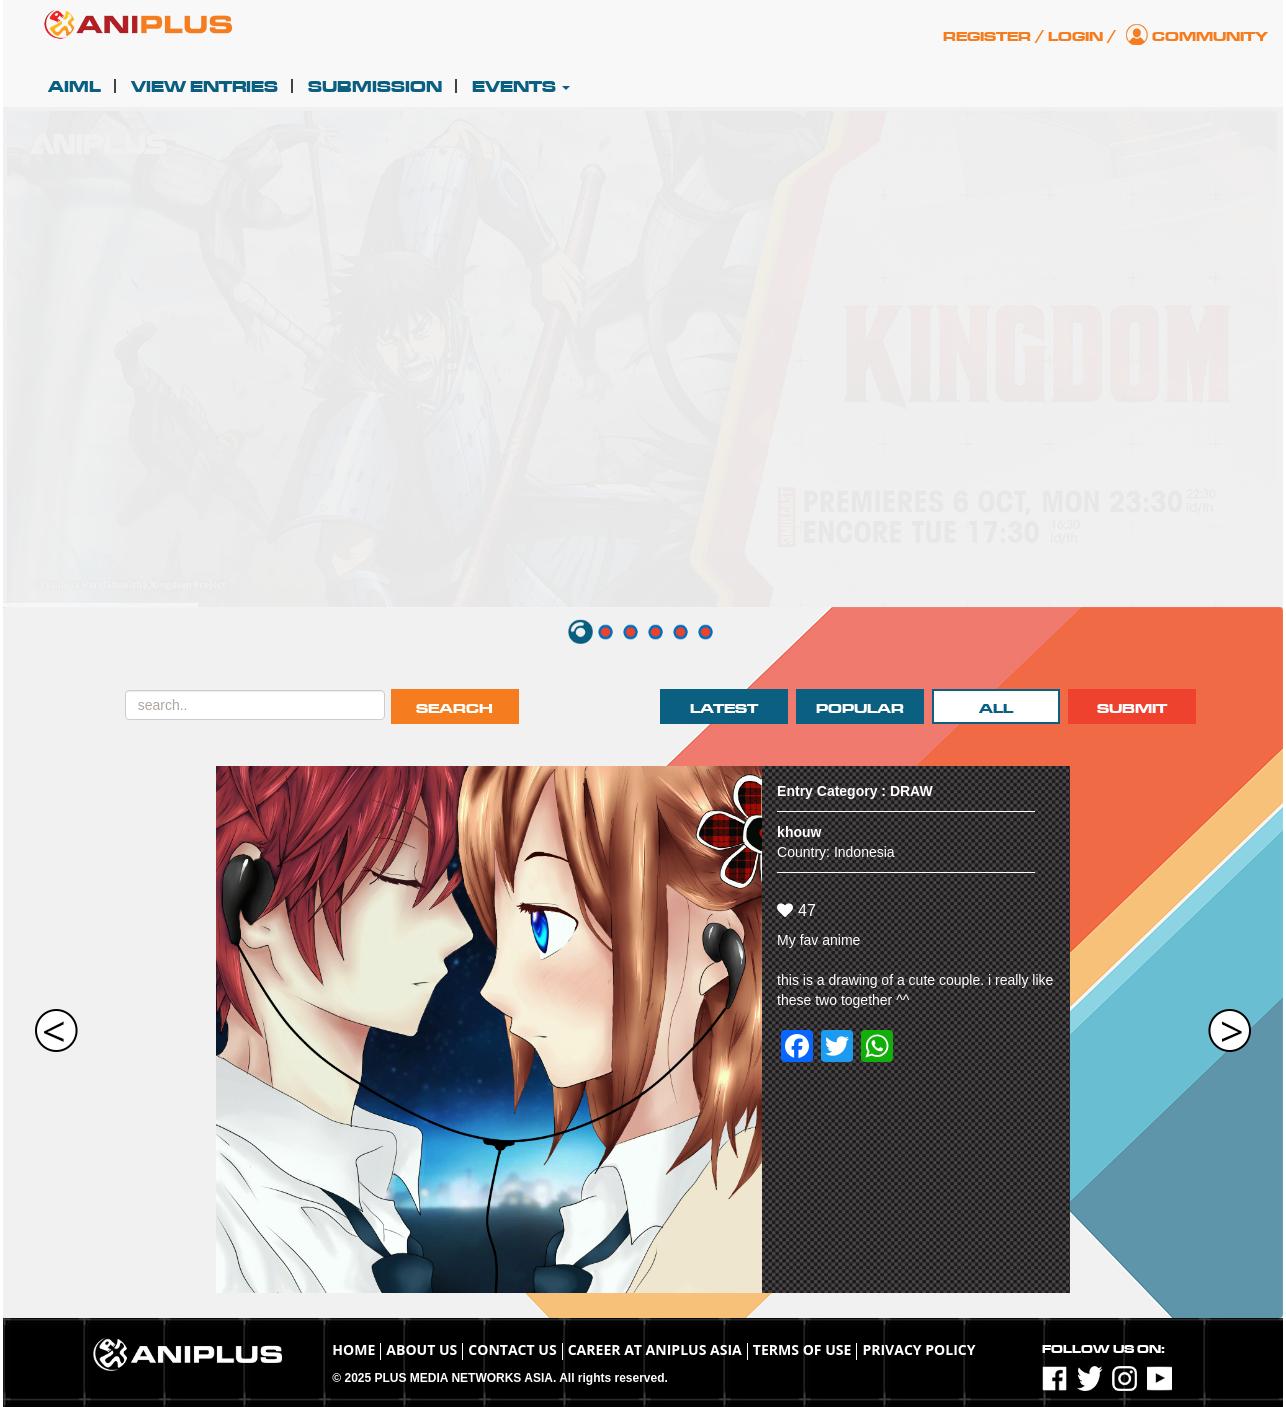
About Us (421, 1349)
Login (1075, 36)
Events (521, 87)
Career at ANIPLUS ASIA (655, 1349)
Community (1210, 36)
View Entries (204, 87)
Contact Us (512, 1349)
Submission (375, 87)
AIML (74, 87)
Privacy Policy (918, 1349)
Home (353, 1349)
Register (987, 36)
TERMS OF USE (802, 1349)
